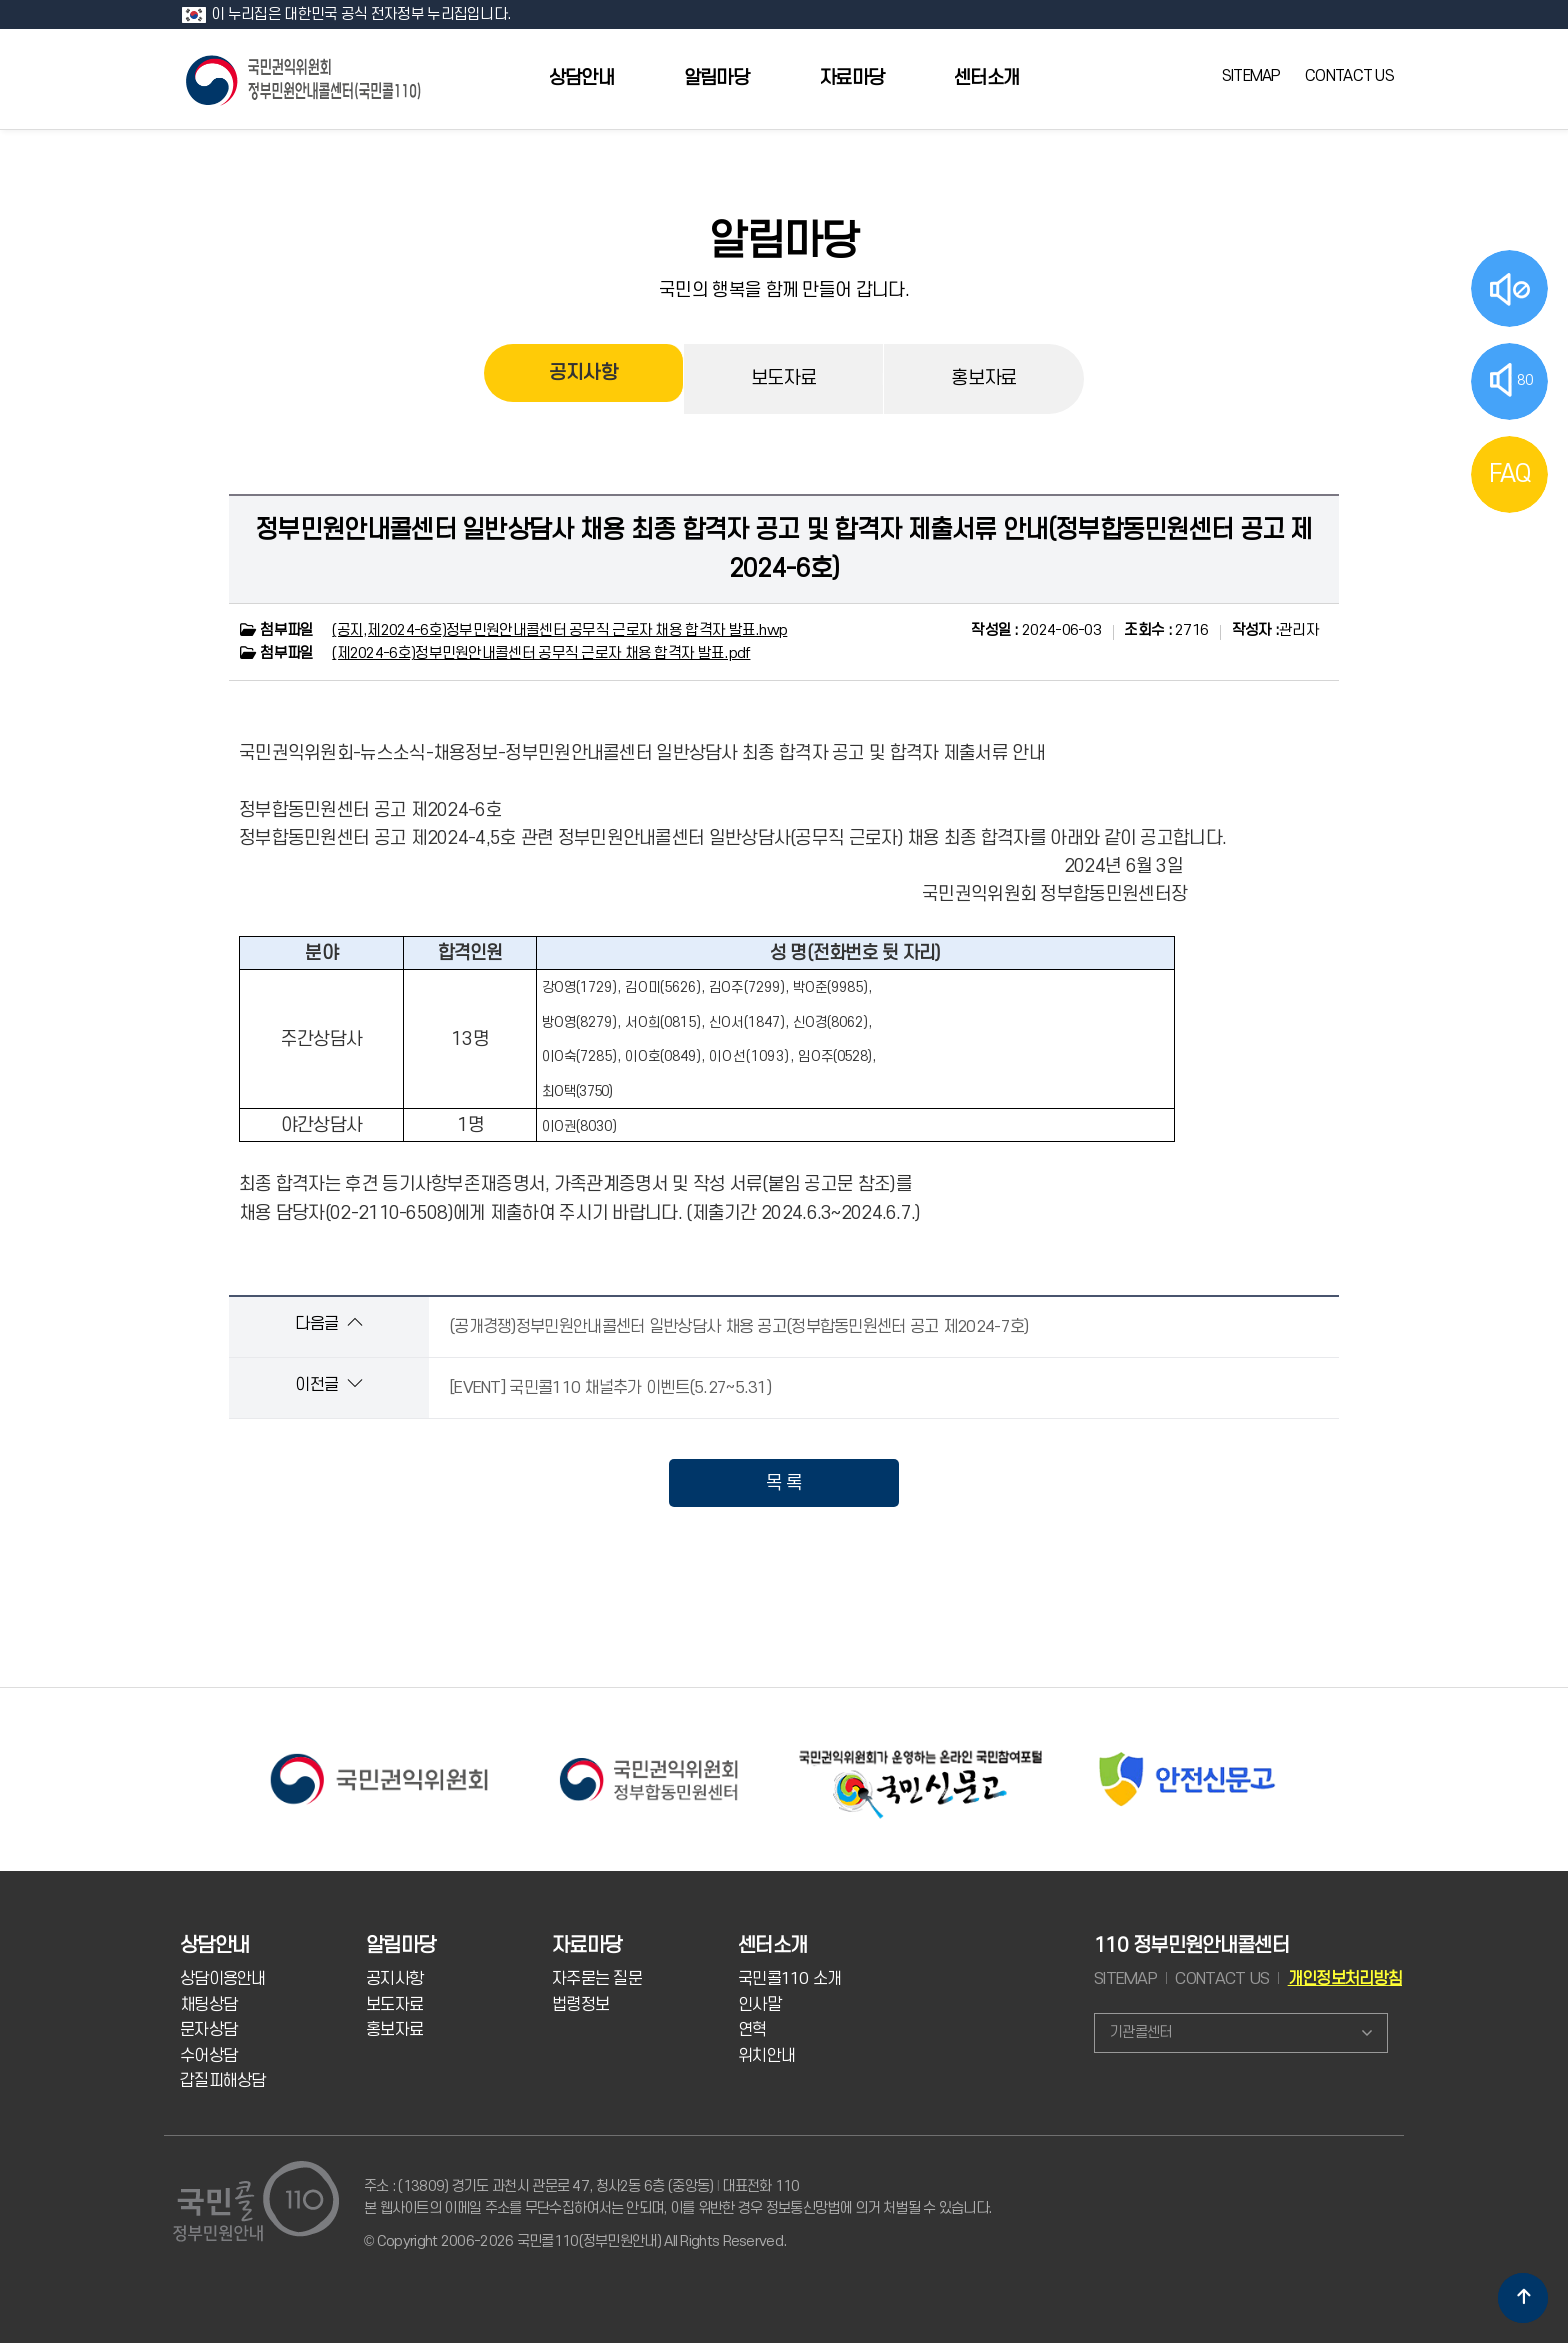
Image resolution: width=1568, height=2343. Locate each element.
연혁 (752, 2030)
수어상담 (208, 2056)
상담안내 (581, 78)
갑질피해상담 (223, 2081)
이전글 (328, 1384)
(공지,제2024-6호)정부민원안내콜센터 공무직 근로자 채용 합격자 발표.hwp (559, 630)
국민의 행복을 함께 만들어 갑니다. (784, 290)
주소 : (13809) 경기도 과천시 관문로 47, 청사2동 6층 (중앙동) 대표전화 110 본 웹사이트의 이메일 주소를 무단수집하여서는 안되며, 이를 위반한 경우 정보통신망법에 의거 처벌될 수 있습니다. (677, 2197)
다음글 (328, 1323)
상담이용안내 (223, 1979)
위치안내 (766, 2056)
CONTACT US (1349, 76)
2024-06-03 (1036, 630)
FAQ (1510, 474)
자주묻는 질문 (597, 1979)
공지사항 (583, 379)
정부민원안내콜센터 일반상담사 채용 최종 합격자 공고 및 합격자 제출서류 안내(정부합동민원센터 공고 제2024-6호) (784, 549)
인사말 (759, 2005)
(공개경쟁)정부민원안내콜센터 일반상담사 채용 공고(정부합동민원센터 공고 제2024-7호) (739, 1327)
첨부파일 (276, 630)
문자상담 (208, 2030)
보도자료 (783, 378)
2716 (1166, 630)
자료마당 (851, 78)
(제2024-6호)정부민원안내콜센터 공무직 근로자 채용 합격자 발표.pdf (541, 653)
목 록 (784, 1483)
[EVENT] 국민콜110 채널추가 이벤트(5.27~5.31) (610, 1388)
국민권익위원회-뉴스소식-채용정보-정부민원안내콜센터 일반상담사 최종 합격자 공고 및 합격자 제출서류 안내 (642, 753)
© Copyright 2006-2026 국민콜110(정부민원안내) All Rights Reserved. (575, 2241)
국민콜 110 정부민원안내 (305, 78)
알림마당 (716, 78)
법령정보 (580, 2005)
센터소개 (986, 78)
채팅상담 (208, 2005)
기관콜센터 (1140, 2032)
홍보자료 (983, 378)
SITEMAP (1251, 76)
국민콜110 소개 (790, 1979)
